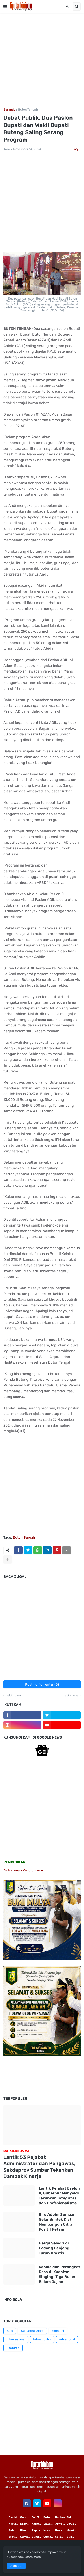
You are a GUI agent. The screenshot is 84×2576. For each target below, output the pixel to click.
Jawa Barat (72, 2523)
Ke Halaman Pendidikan (23, 1870)
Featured (12, 2348)
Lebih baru (13, 1695)
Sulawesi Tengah (72, 2536)
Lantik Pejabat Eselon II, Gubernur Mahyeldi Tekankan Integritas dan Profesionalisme (59, 2195)
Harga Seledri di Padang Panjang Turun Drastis (54, 2248)
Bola (9, 2331)
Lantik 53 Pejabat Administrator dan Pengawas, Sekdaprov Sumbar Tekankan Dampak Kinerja (39, 2166)
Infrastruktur (42, 2339)
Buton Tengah (28, 109)
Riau (23, 2530)
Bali (69, 2517)
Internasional (15, 2339)
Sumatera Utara (32, 2331)
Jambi (13, 2517)
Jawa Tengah (61, 2523)
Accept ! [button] (16, 2566)
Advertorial (67, 2339)
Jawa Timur (49, 2523)
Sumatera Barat (49, 2536)
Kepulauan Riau (14, 2523)
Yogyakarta (14, 2536)
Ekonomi (58, 2331)
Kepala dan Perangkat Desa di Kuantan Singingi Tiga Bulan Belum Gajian (59, 2274)
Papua (36, 2530)
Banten (60, 2517)
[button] (5, 6)
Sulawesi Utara (61, 2536)
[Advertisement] (42, 61)
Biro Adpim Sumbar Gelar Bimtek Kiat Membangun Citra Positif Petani (57, 2221)
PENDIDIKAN (14, 1862)
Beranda (9, 109)
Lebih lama (70, 1695)
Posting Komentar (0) (42, 1684)
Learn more (32, 2557)
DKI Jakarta (37, 2517)
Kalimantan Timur (26, 2523)
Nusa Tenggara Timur (49, 2530)
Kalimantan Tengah (37, 2523)
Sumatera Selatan (37, 2536)
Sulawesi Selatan (14, 2530)
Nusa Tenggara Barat (61, 2530)
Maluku (71, 2530)
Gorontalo (26, 2517)
